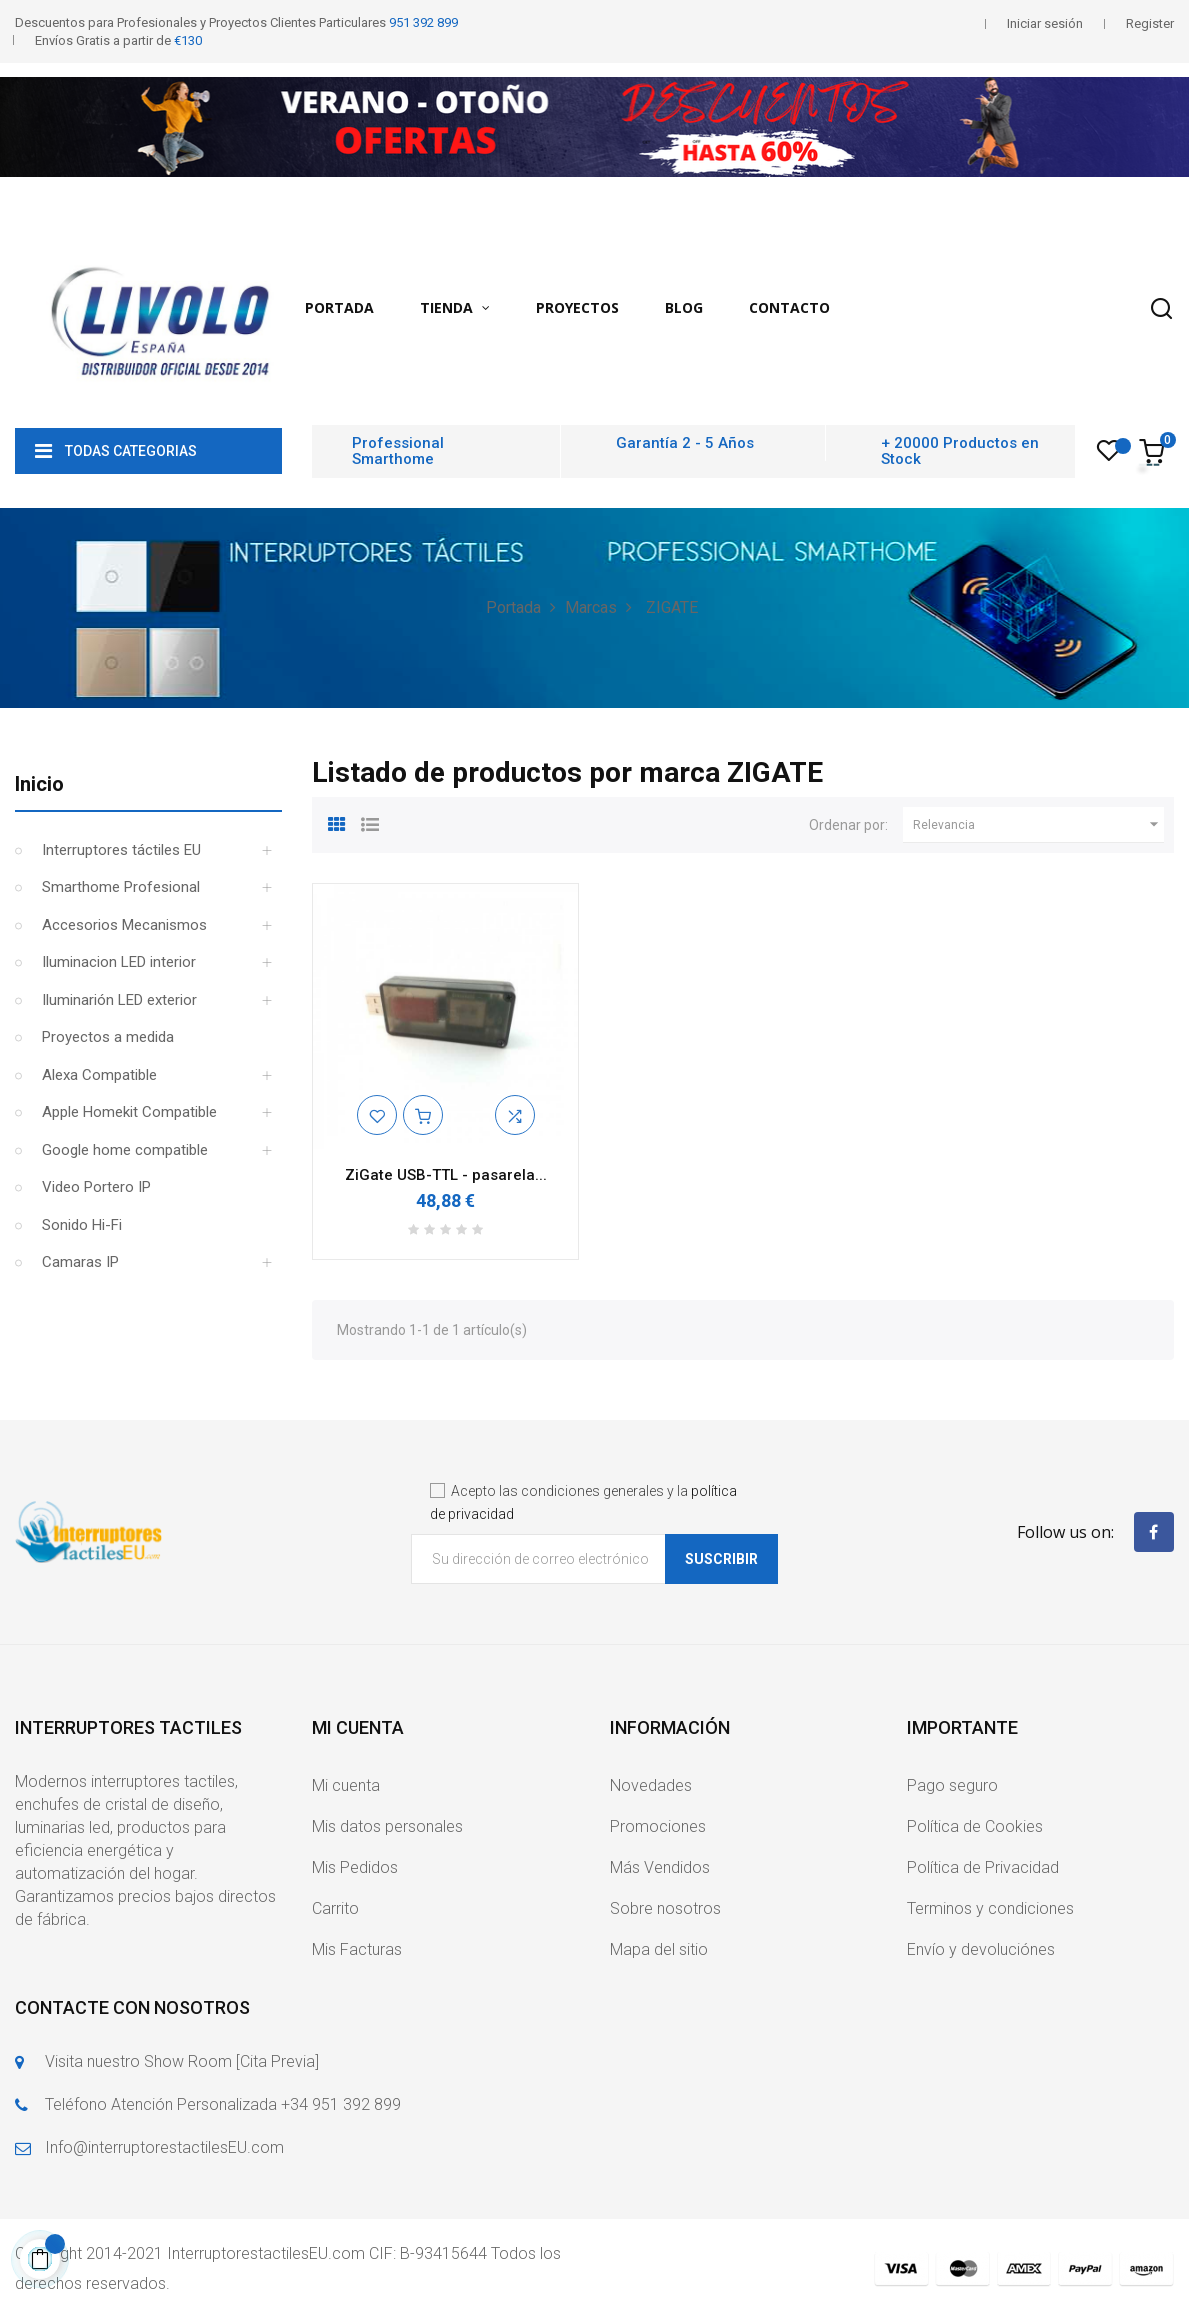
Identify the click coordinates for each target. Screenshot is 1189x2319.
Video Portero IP (96, 1187)
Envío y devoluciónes (981, 1949)
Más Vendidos (660, 1867)
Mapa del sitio (659, 1949)
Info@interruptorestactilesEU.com (164, 2147)
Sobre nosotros (665, 1908)
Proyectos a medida (108, 1037)
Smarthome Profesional (121, 887)
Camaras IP (80, 1262)
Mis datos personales (387, 1826)
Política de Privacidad (983, 1867)
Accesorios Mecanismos (124, 925)
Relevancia (1038, 825)
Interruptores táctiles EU (121, 850)
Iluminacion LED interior (119, 962)
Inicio (39, 784)
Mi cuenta (346, 1785)
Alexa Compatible (99, 1075)
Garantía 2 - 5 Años (685, 443)
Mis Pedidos (355, 1867)
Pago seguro (952, 1785)
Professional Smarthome (398, 451)
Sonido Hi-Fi (82, 1225)
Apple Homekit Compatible (129, 1112)
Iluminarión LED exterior (119, 1000)
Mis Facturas (357, 1949)
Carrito (335, 1908)
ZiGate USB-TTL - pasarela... (446, 1175)
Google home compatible (125, 1150)
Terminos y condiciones (990, 1908)
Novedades (651, 1785)
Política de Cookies (975, 1826)
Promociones (658, 1826)
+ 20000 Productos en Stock (960, 451)
